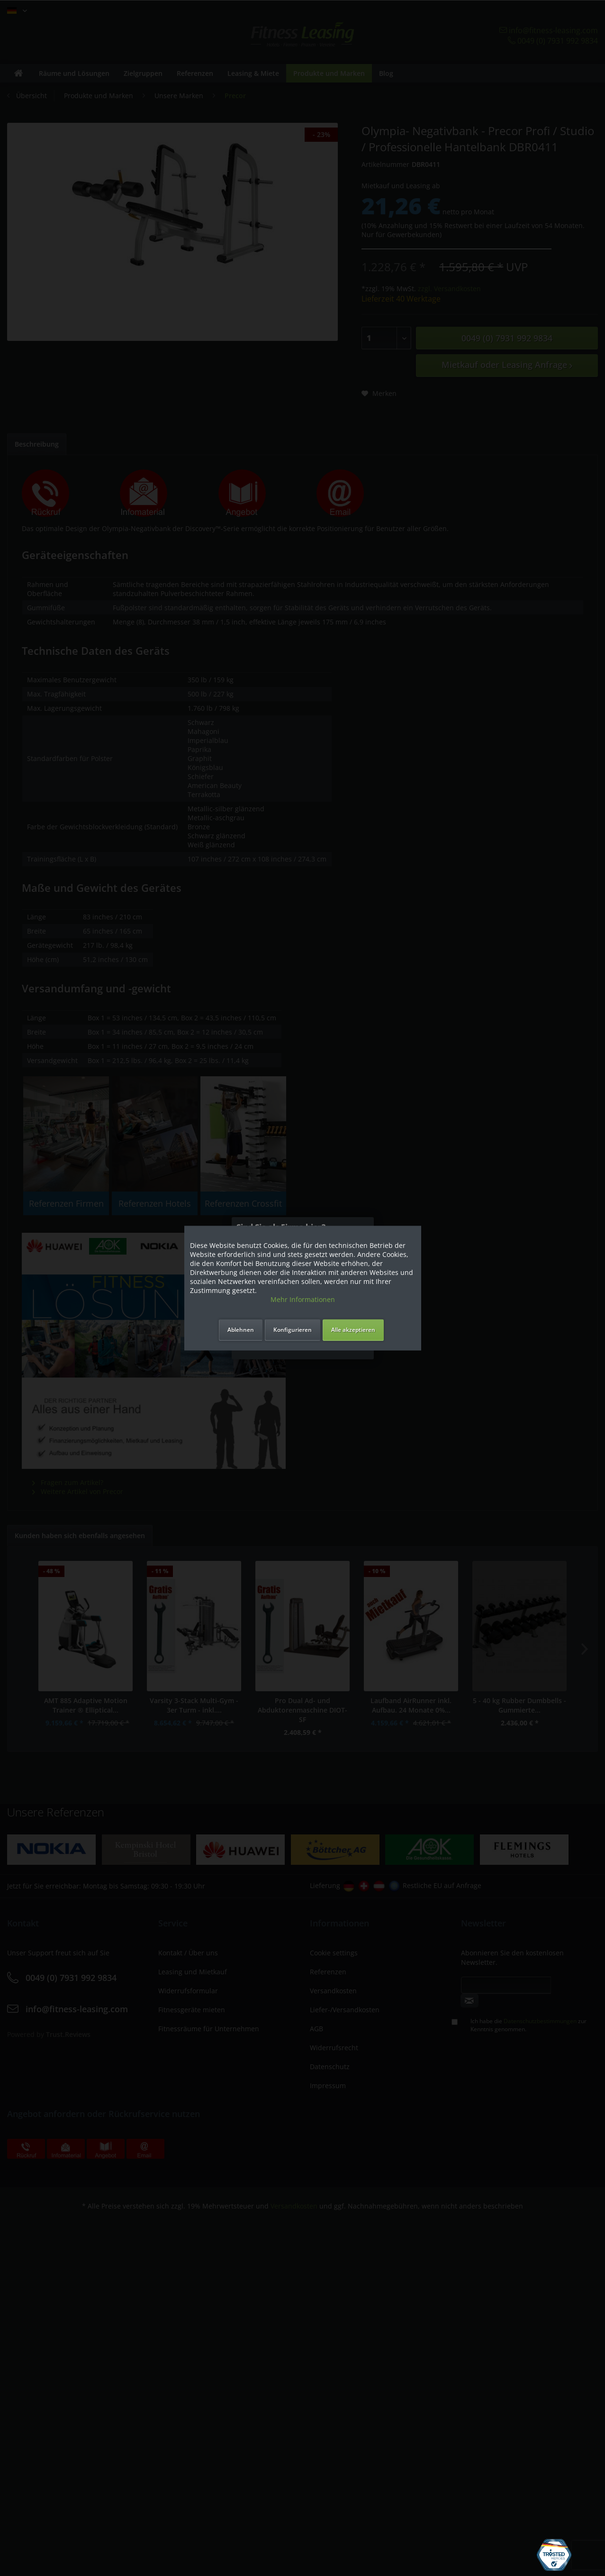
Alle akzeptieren (353, 1330)
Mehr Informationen (303, 1299)
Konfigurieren (292, 1330)
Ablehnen (240, 1330)
